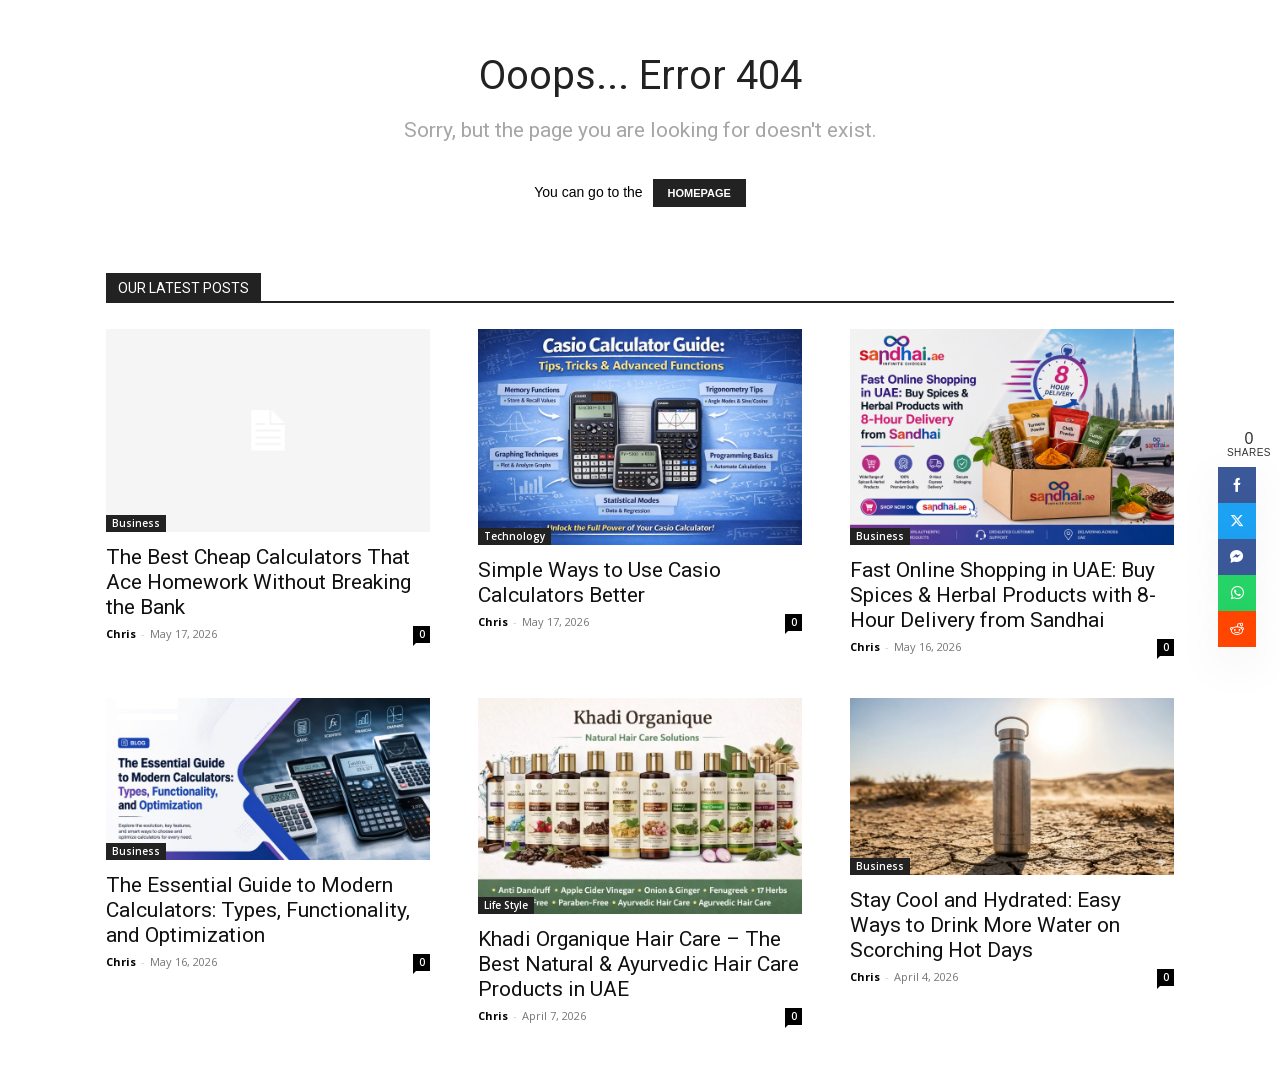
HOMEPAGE (699, 193)
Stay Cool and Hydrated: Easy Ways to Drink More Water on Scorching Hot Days (985, 925)
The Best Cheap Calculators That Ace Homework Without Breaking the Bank (258, 582)
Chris (121, 633)
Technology (514, 536)
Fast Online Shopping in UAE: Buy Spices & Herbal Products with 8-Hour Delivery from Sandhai (1003, 595)
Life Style (506, 905)
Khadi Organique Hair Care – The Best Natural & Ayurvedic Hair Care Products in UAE (638, 964)
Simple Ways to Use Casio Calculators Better (599, 582)
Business (136, 523)
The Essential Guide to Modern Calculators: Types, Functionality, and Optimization (258, 910)
